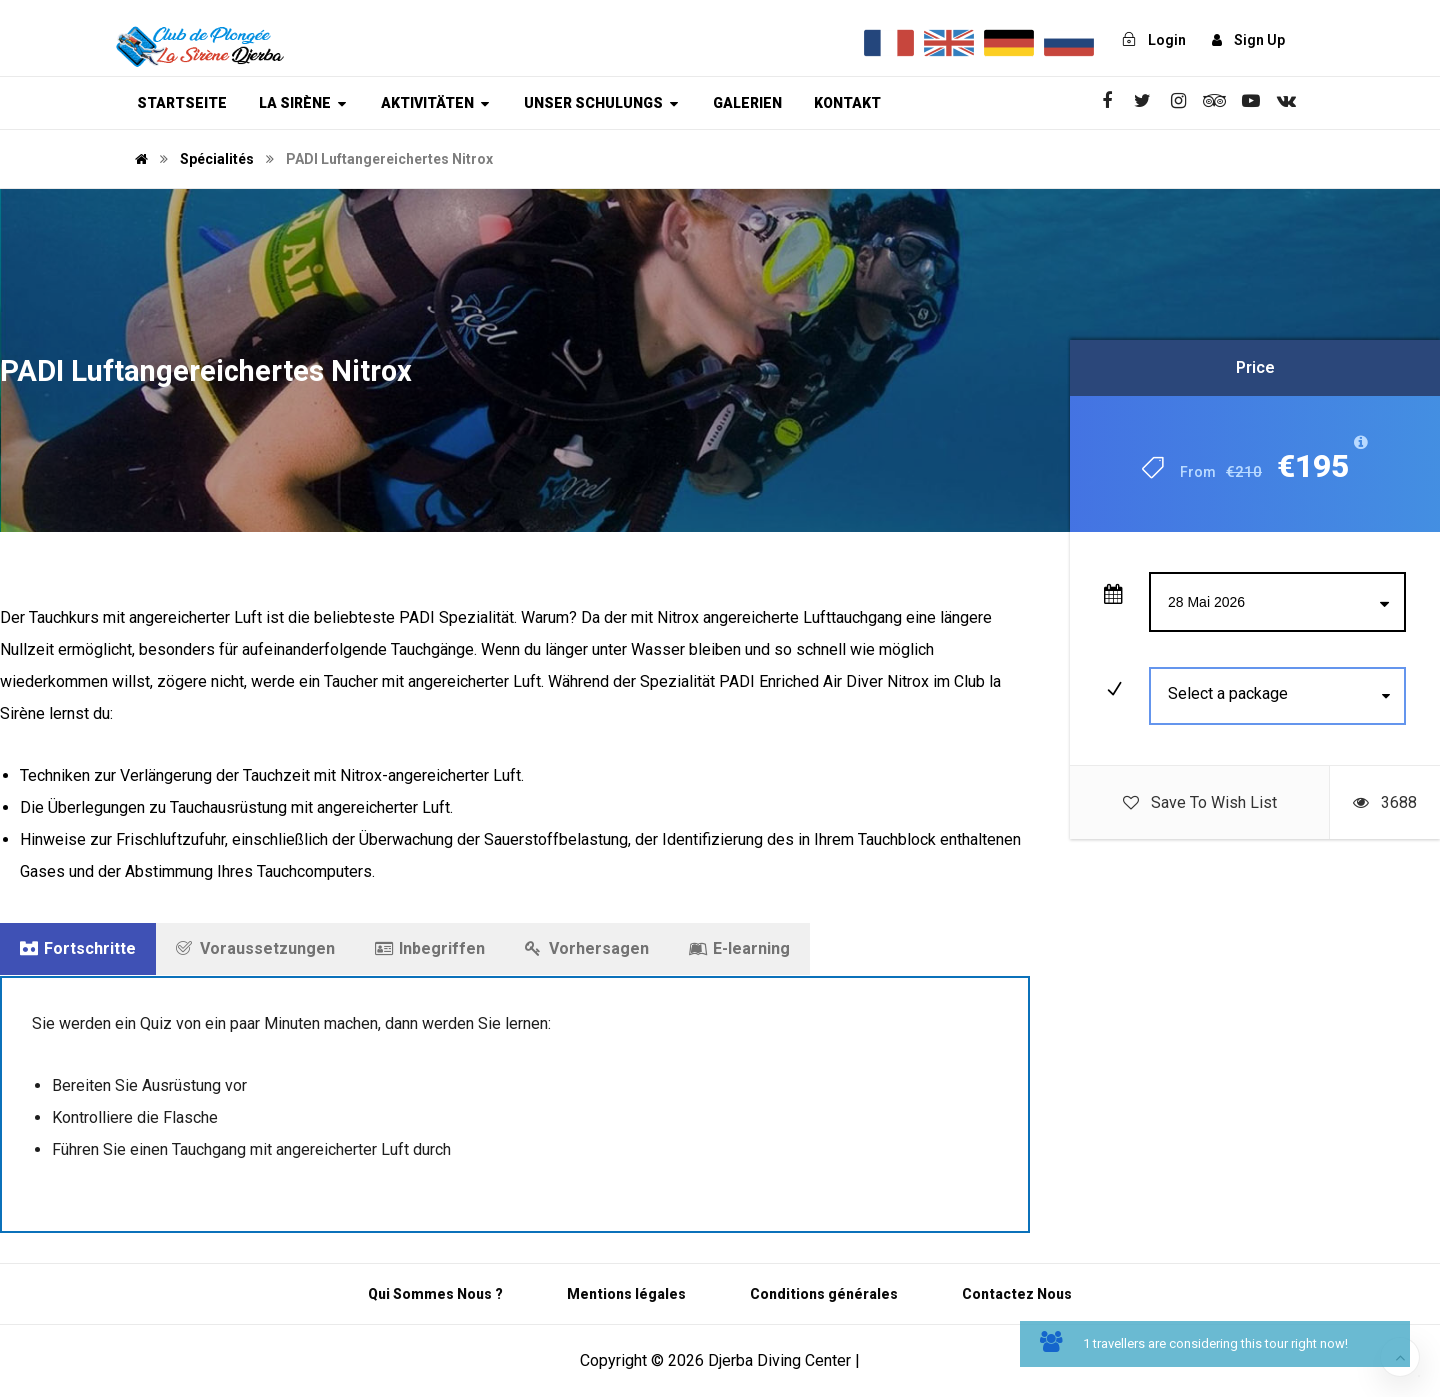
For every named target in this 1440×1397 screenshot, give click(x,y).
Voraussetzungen (255, 948)
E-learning (739, 948)
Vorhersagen (587, 948)
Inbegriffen (430, 948)
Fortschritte (78, 948)
